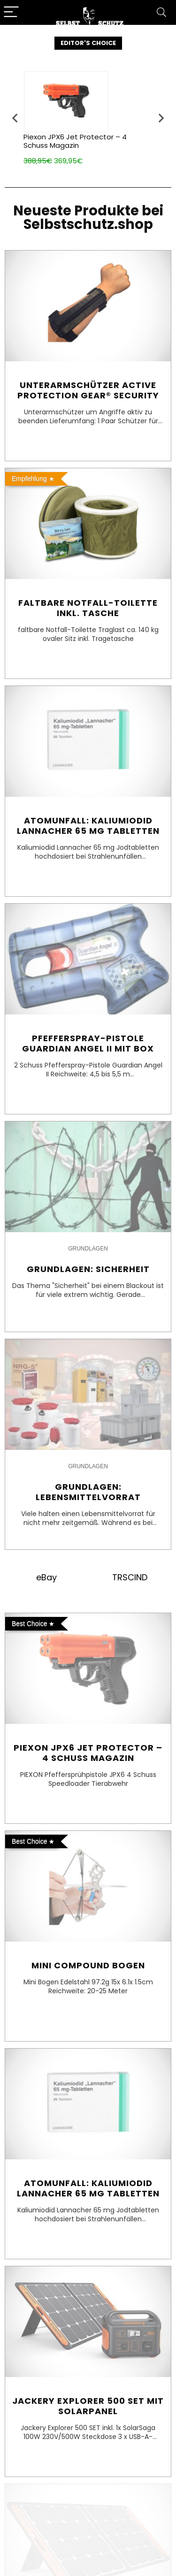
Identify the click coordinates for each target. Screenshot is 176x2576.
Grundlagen (88, 1248)
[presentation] (14, 118)
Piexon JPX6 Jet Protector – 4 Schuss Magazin (75, 141)
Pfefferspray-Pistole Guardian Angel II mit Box (88, 1043)
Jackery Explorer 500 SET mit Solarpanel (88, 2406)
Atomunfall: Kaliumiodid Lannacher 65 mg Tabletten (88, 826)
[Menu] (11, 12)
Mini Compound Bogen (88, 1965)
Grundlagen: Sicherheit (88, 1269)
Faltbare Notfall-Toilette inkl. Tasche (88, 608)
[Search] (161, 12)
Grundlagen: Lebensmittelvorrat (88, 1492)
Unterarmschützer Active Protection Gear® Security (88, 390)
